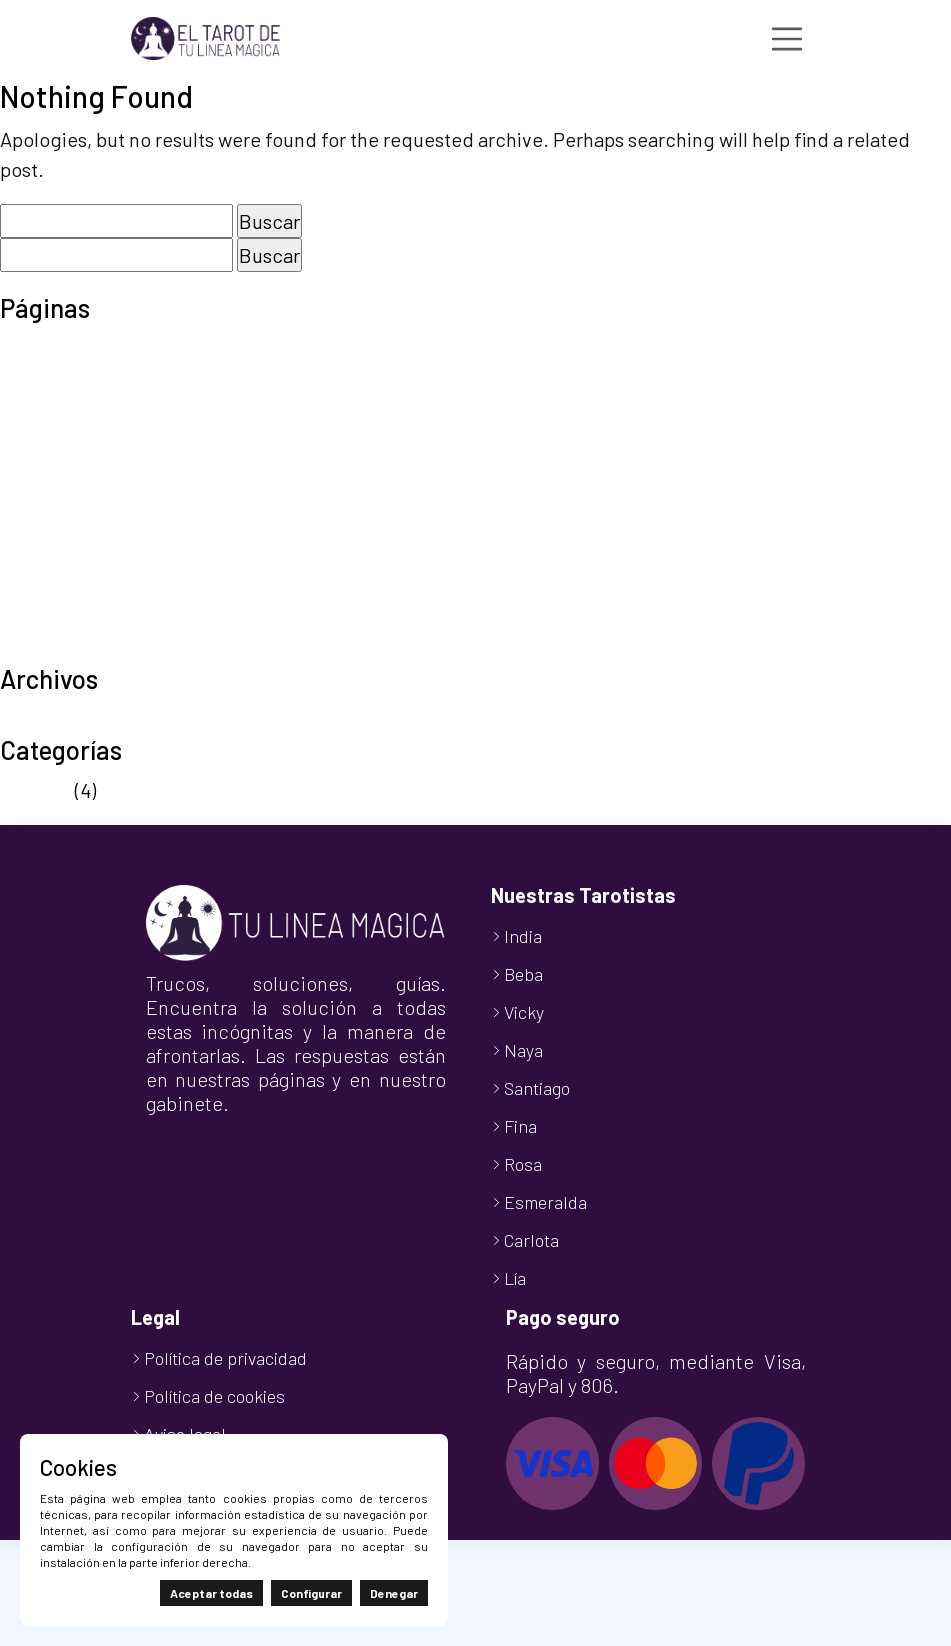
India (523, 936)
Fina (520, 1126)
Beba (523, 974)
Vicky (524, 1012)
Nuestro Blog (57, 468)
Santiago (537, 1088)
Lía (515, 1278)
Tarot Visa (43, 588)
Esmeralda (545, 1202)
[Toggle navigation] (787, 39)
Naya (523, 1050)
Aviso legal (46, 348)
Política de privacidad (95, 528)
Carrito (29, 378)
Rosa (523, 1164)
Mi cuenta (42, 438)
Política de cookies (82, 498)
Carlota (531, 1240)
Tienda (30, 618)
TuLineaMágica (66, 648)
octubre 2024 (58, 719)
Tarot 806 (42, 558)
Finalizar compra (72, 408)
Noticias (35, 790)
